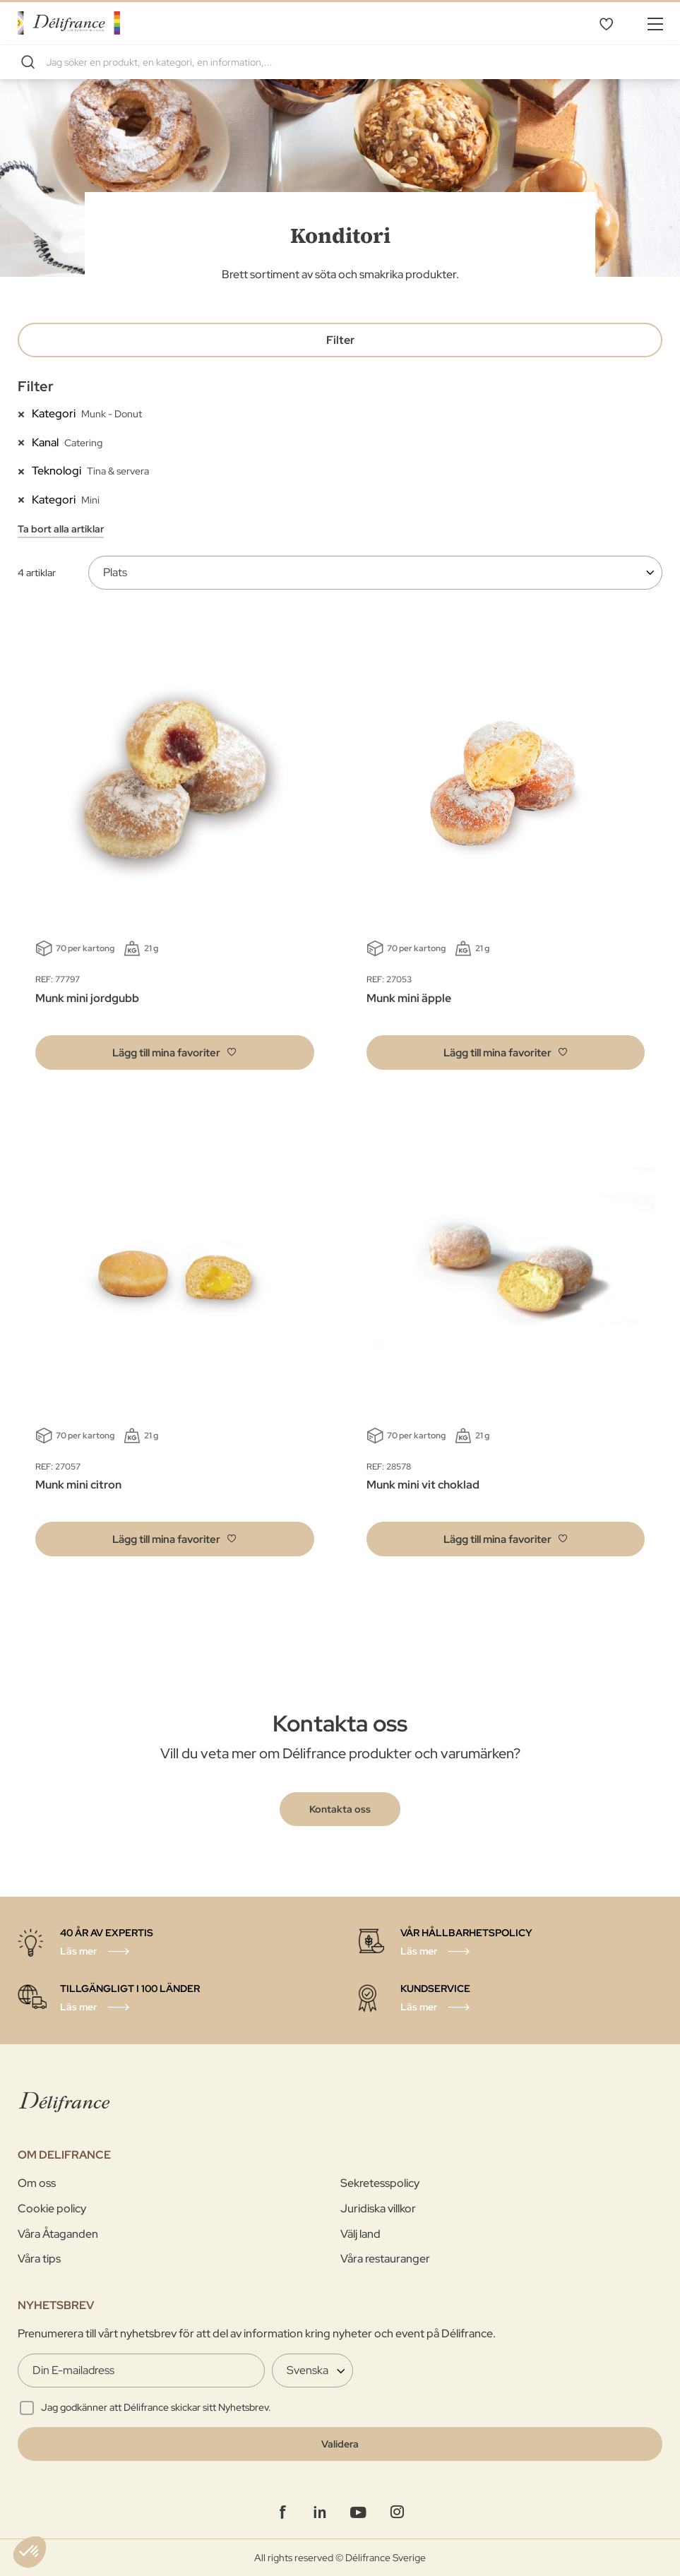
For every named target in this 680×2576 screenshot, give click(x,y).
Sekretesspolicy (379, 2183)
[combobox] (340, 62)
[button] (174, 1052)
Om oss (37, 2183)
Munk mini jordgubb (87, 998)
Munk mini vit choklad (422, 1484)
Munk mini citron (78, 1484)
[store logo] (69, 23)
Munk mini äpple (408, 998)
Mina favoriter (606, 23)
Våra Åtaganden (58, 2233)
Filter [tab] (340, 340)
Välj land (360, 2233)
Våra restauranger (385, 2258)
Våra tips (39, 2258)
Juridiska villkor (378, 2208)
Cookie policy (52, 2208)
